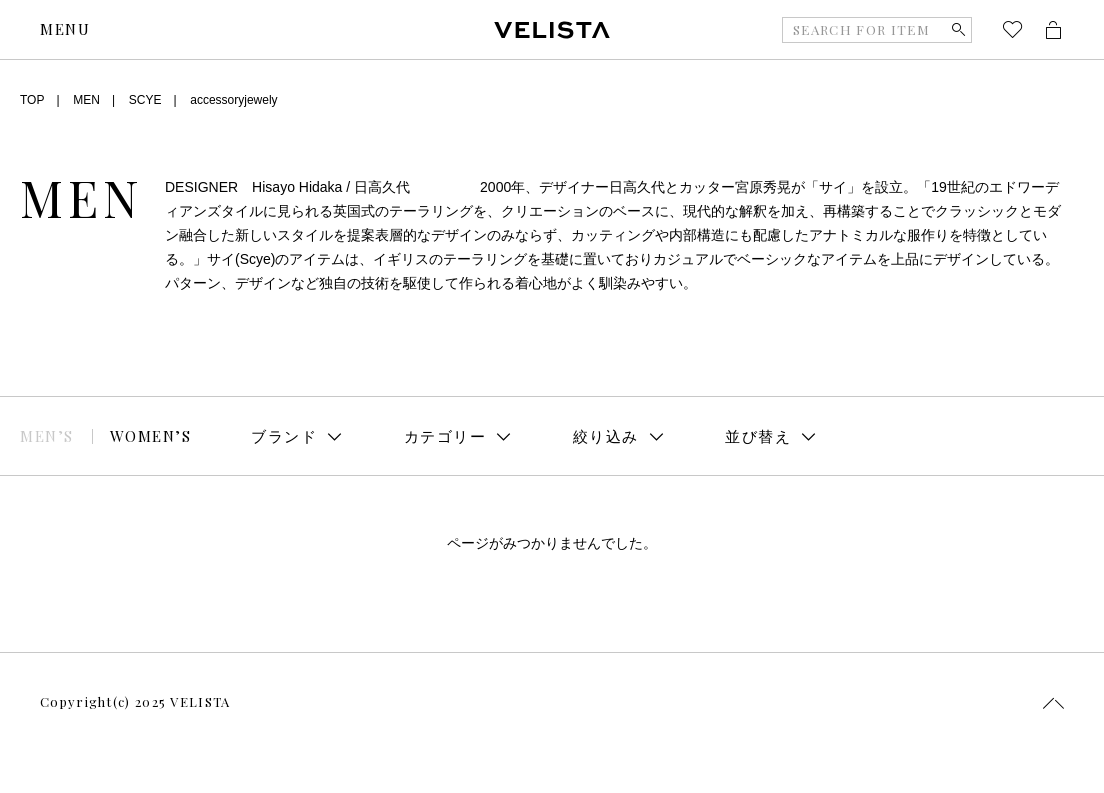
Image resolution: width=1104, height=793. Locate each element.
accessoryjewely (233, 100)
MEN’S (47, 436)
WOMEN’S (151, 436)
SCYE (145, 100)
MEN (86, 100)
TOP (32, 100)
